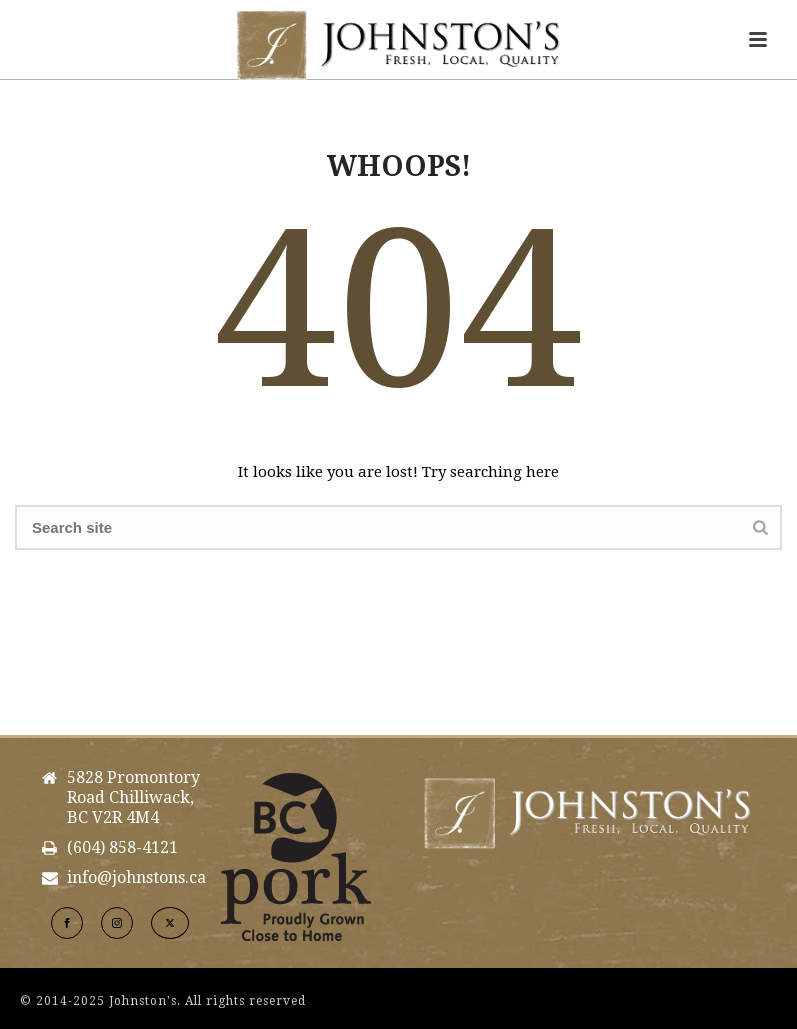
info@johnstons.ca (136, 878)
